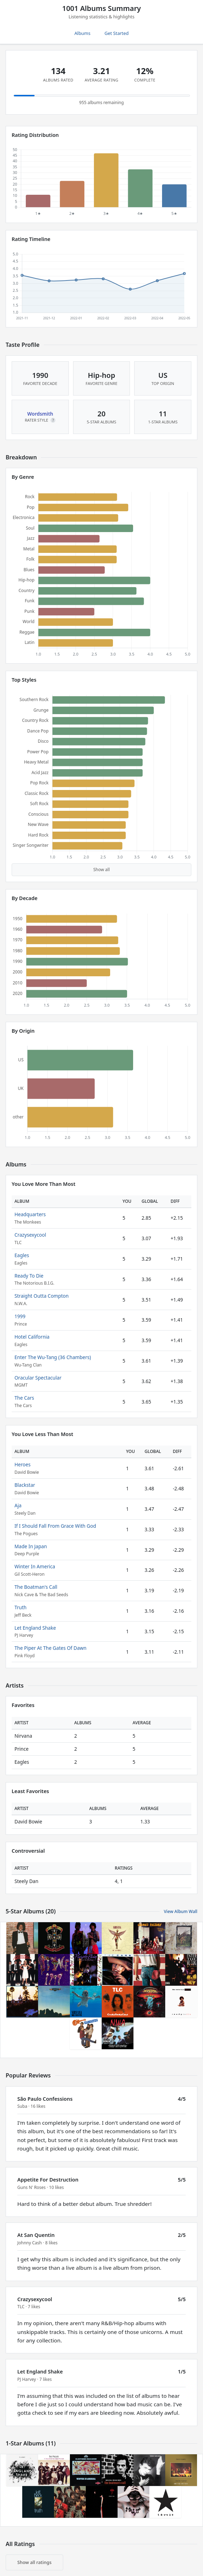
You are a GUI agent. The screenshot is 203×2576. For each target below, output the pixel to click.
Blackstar (24, 1485)
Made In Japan (30, 1546)
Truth (20, 1607)
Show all (101, 870)
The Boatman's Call (35, 1586)
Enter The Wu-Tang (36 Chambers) (52, 1357)
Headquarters (30, 1214)
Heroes (22, 1464)
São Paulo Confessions (45, 2098)
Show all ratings (34, 2562)
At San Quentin (36, 2235)
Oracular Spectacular (37, 1377)
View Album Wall (180, 1911)
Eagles (21, 1255)
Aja (18, 1505)
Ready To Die (28, 1275)
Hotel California (31, 1336)
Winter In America (34, 1566)
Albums (82, 33)
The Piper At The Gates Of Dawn (50, 1648)
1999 (19, 1316)
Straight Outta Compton (41, 1295)
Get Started (117, 33)
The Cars (24, 1397)
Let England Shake (35, 1627)
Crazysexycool (30, 1234)
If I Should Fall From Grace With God (55, 1525)
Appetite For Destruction (47, 2179)
